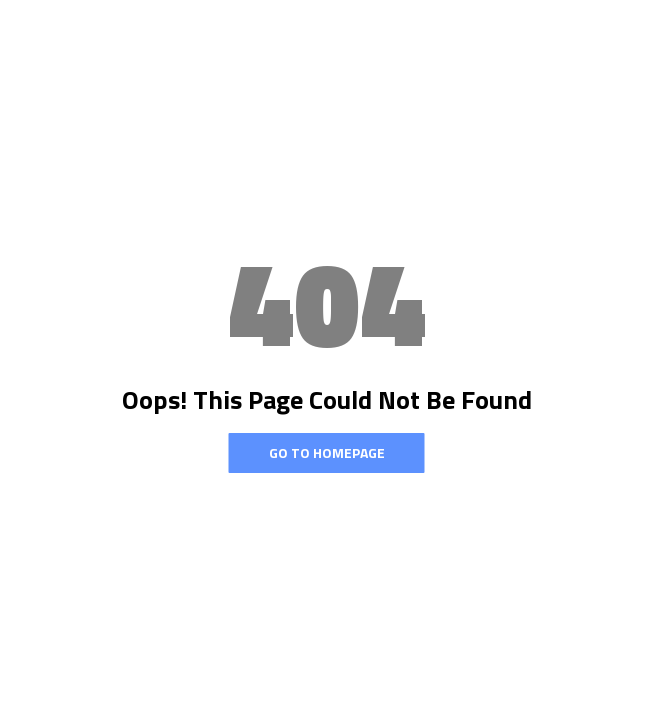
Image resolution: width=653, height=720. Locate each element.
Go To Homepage (327, 452)
